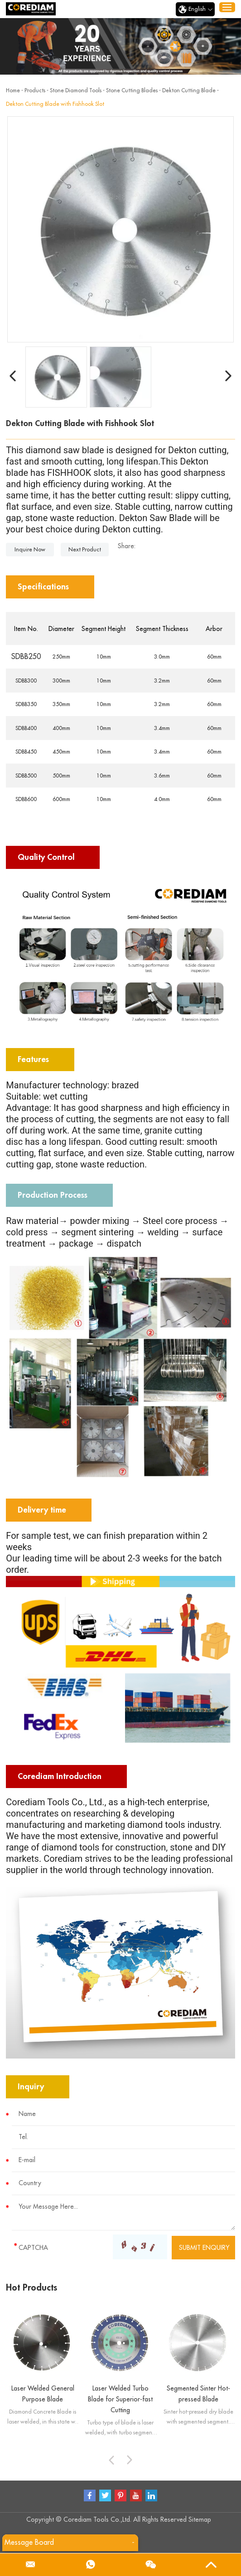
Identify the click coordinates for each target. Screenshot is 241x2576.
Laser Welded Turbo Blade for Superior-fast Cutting (120, 2399)
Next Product (84, 549)
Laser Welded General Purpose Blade (42, 2393)
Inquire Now (29, 549)
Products (34, 90)
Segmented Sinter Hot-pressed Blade (198, 2393)
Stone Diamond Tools (75, 90)
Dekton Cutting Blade (189, 90)
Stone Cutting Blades (132, 90)
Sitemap (199, 2519)
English (195, 9)
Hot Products (31, 2287)
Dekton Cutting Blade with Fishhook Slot (55, 104)
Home (13, 90)
